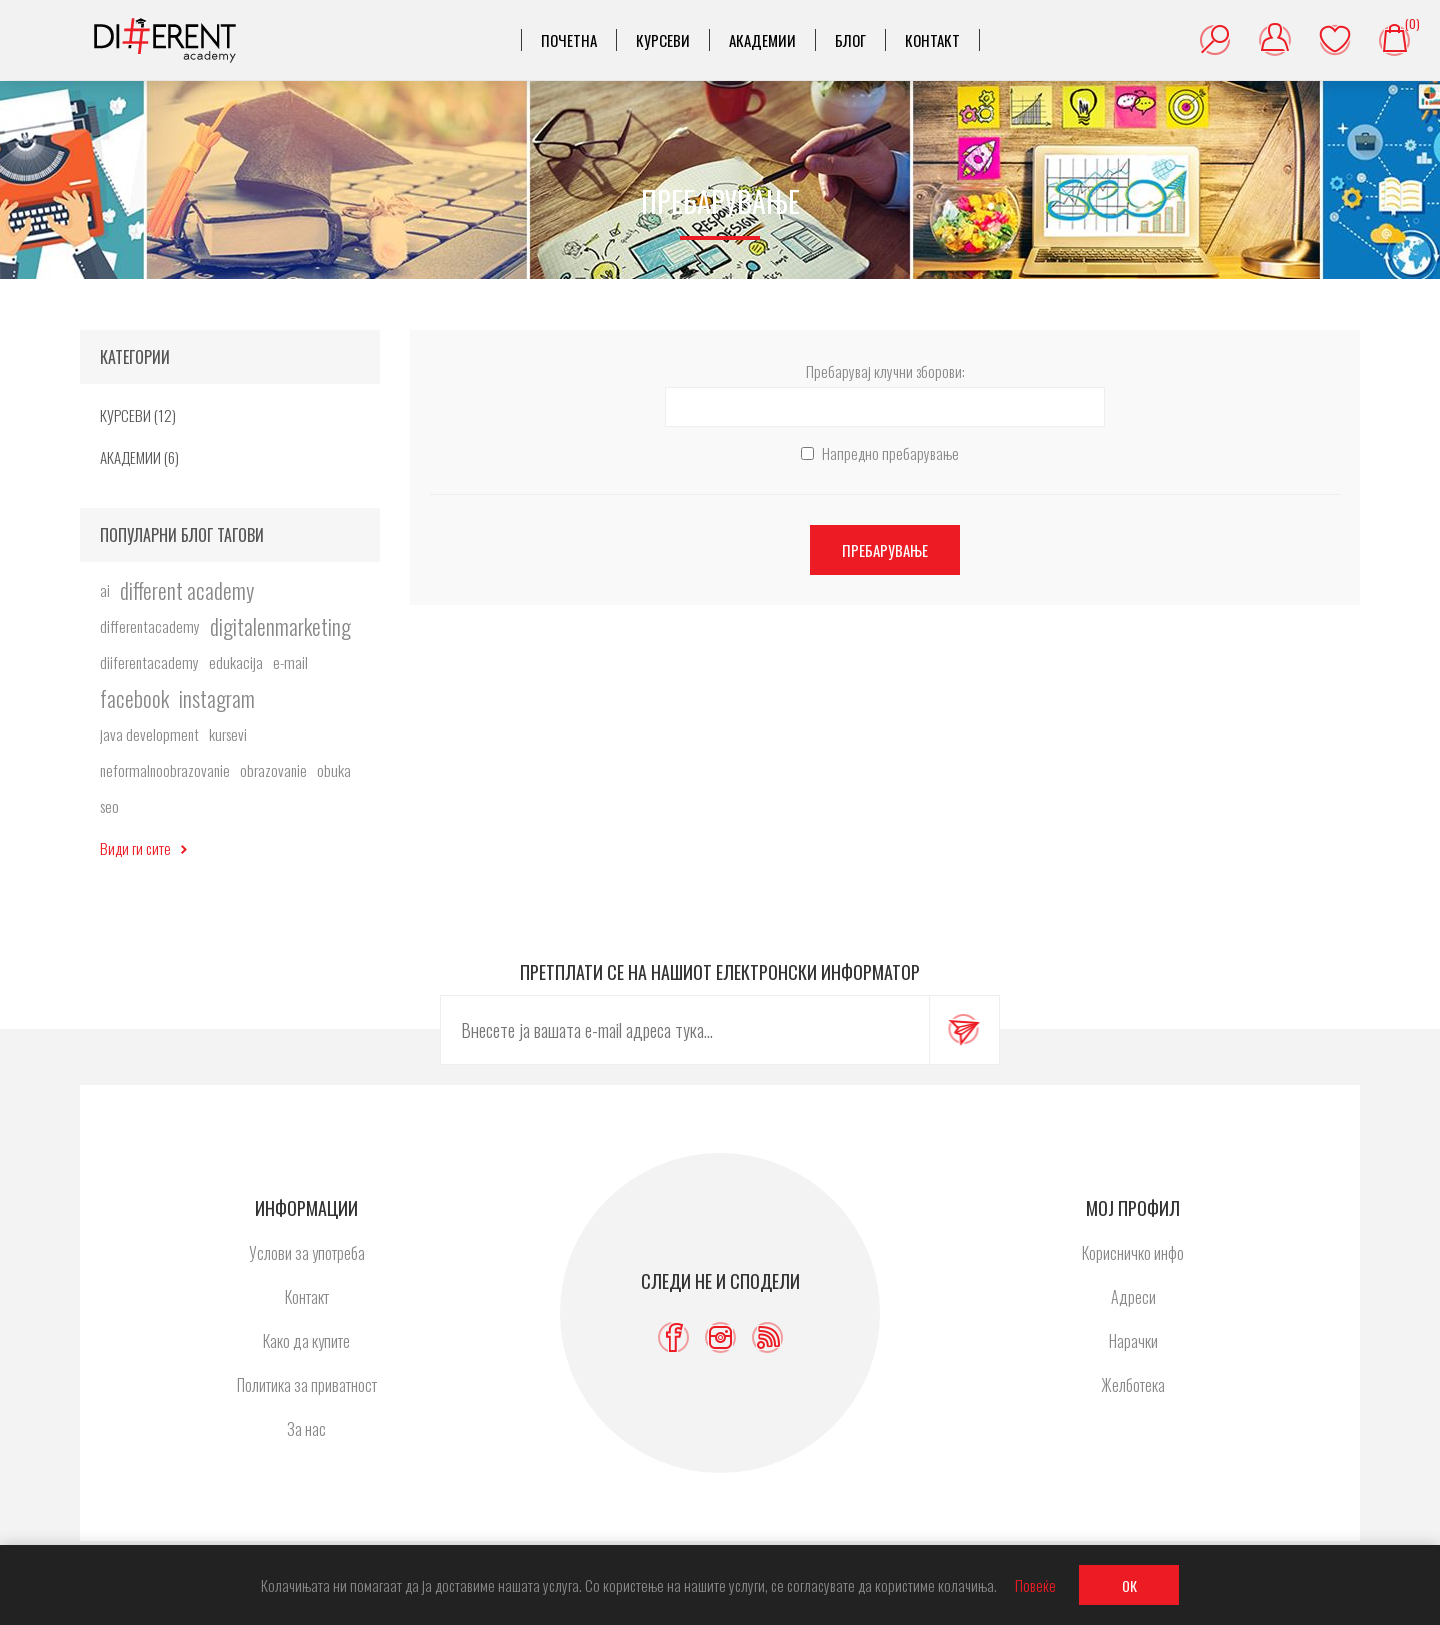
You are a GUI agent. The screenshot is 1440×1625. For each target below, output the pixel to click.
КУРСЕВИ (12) (138, 415)
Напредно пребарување (890, 453)
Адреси (1133, 1297)
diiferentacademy (149, 662)
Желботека (1335, 40)
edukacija (236, 662)
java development (149, 734)
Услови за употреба (307, 1253)
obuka (334, 770)
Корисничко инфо (1133, 1253)
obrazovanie (273, 770)
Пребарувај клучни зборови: (885, 371)
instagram (217, 698)
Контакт (307, 1297)
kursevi (228, 734)
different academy (187, 590)
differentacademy (150, 626)
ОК (1129, 1585)
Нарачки (1133, 1341)
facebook (134, 698)
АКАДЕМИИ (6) (139, 457)
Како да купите (306, 1341)
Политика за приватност (307, 1385)
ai (105, 590)
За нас (306, 1429)
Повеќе (1035, 1585)
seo (109, 806)
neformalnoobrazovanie (165, 770)
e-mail (290, 662)
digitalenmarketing (280, 626)
